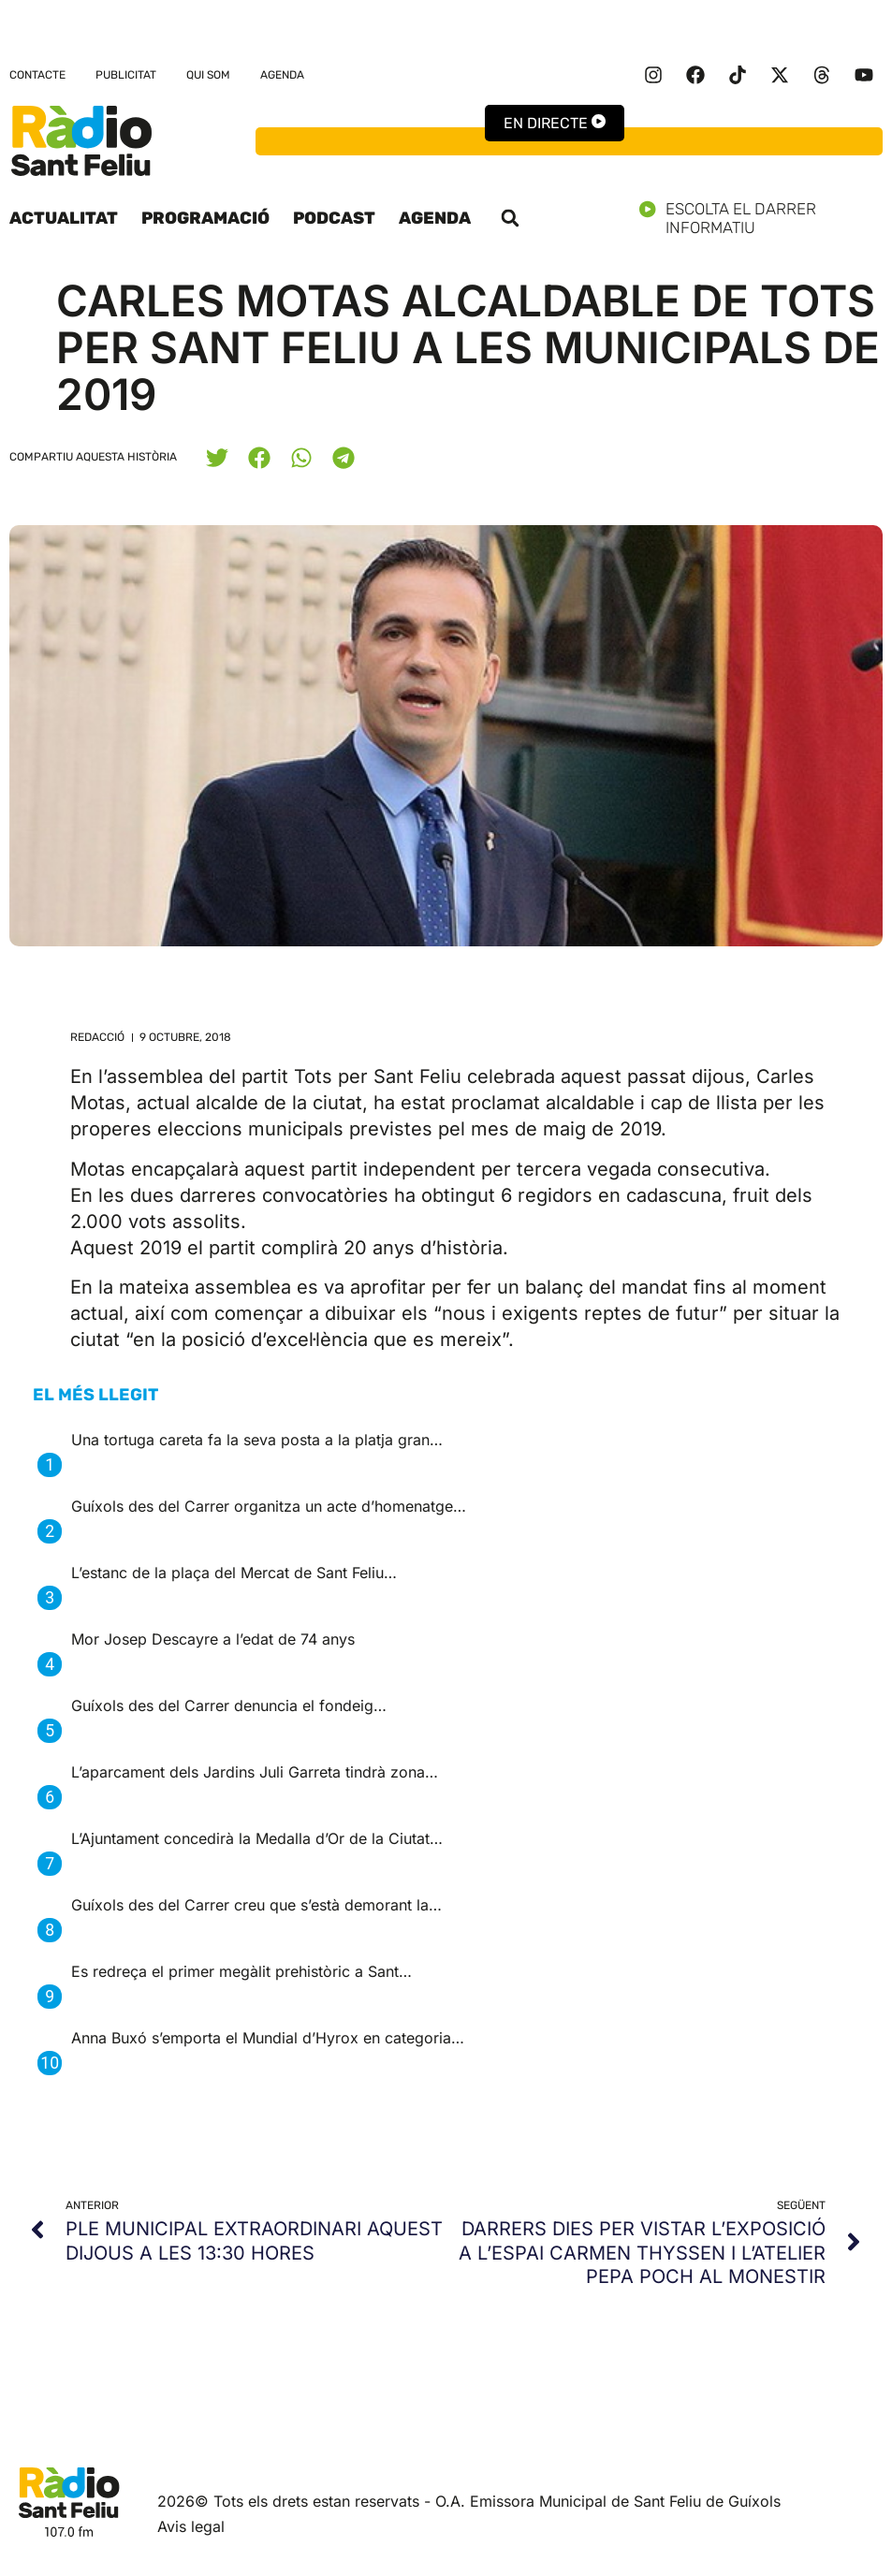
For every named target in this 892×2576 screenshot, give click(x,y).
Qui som (208, 74)
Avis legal (191, 2526)
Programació (205, 218)
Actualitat (63, 218)
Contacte (37, 74)
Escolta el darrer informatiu (761, 218)
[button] (510, 218)
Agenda (282, 74)
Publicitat (125, 74)
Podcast (334, 218)
